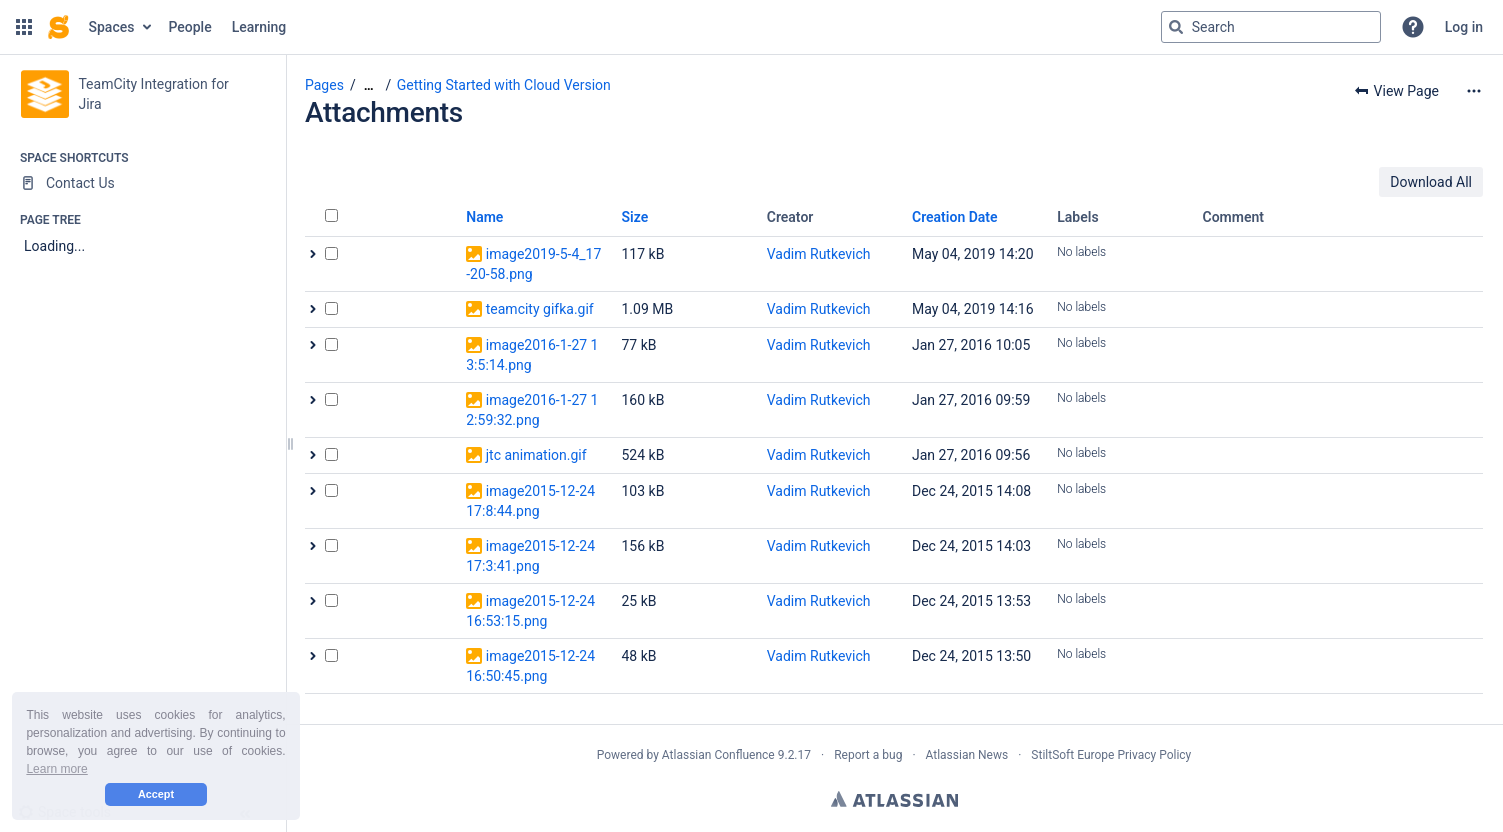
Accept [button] (156, 794)
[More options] (1474, 91)
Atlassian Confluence (718, 755)
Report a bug (868, 755)
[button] (24, 27)
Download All (1431, 182)
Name (484, 217)
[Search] (1176, 27)
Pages (324, 85)
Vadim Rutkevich (819, 254)
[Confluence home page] (58, 27)
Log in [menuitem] (1464, 27)
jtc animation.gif (536, 455)
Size (635, 217)
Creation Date (955, 217)
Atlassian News (967, 755)
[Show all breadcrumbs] (369, 85)
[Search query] (1271, 27)
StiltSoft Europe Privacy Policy (1111, 755)
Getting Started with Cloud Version (504, 85)
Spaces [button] (112, 27)
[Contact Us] (142, 183)
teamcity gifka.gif (540, 309)
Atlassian (894, 799)
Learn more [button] (56, 769)
